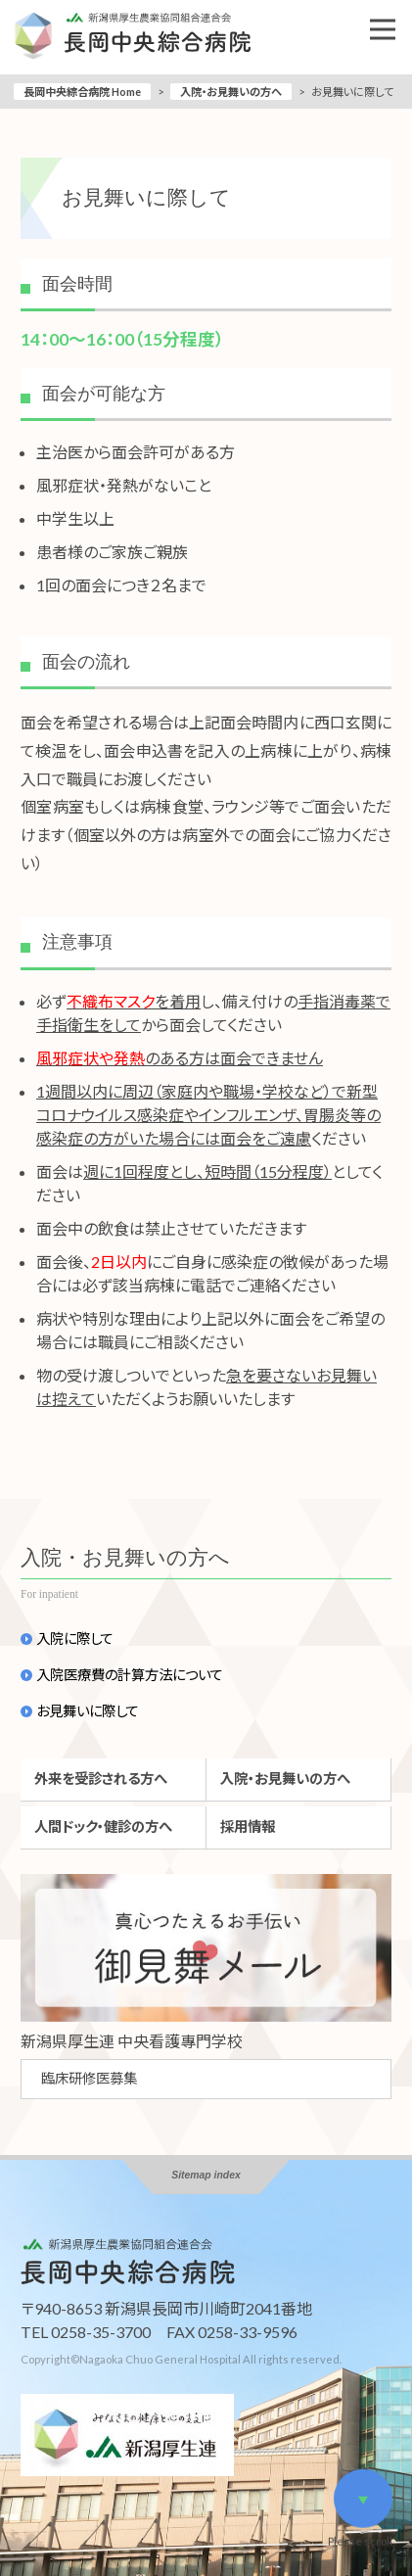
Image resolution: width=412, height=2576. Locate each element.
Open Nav (391, 15)
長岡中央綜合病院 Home (82, 91)
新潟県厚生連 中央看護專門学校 (132, 2041)
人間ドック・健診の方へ (103, 1826)
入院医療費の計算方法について (129, 1675)
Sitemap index (205, 2175)
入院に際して (75, 1639)
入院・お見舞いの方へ (231, 91)
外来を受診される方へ (100, 1778)
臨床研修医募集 (89, 2078)
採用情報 (247, 1826)
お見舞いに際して (87, 1711)
